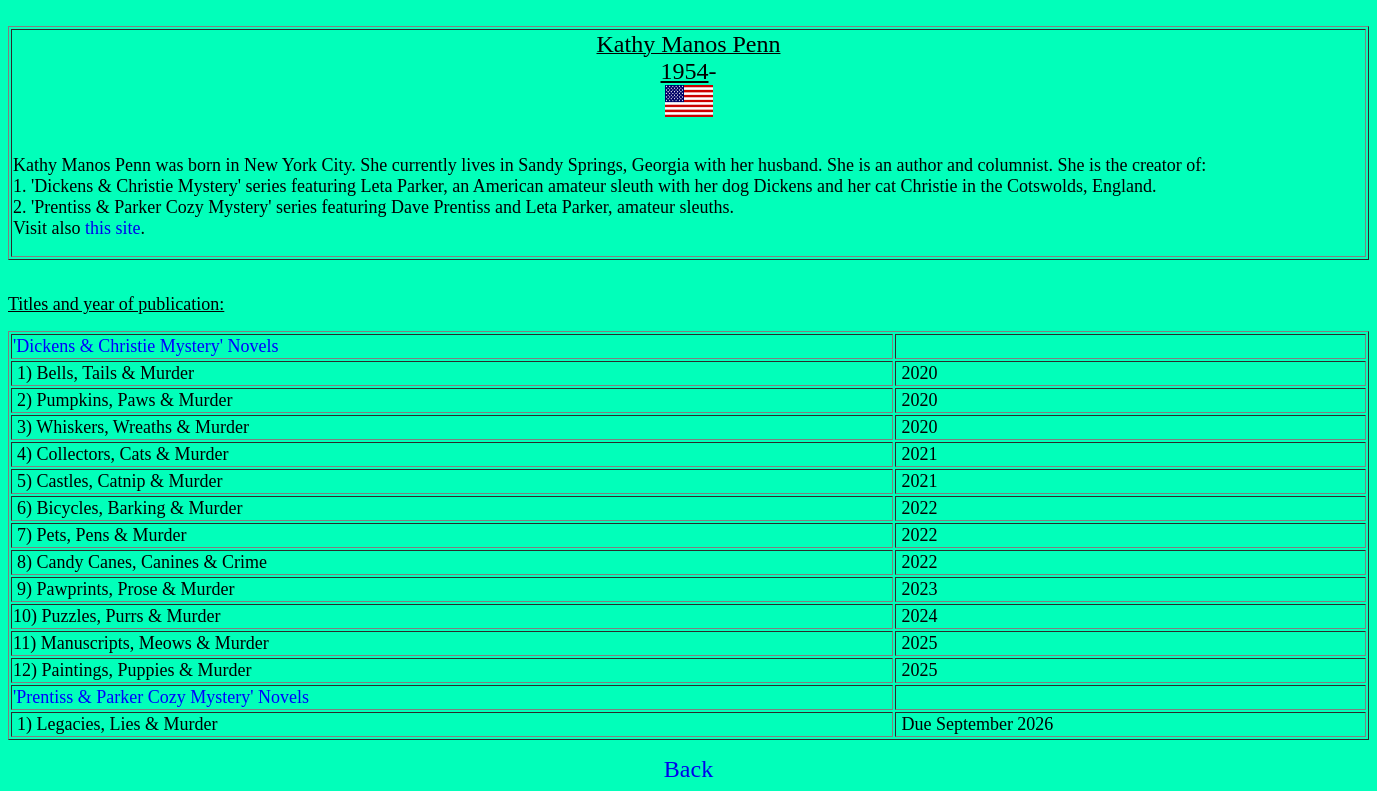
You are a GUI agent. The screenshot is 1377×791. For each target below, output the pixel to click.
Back (688, 769)
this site (113, 228)
